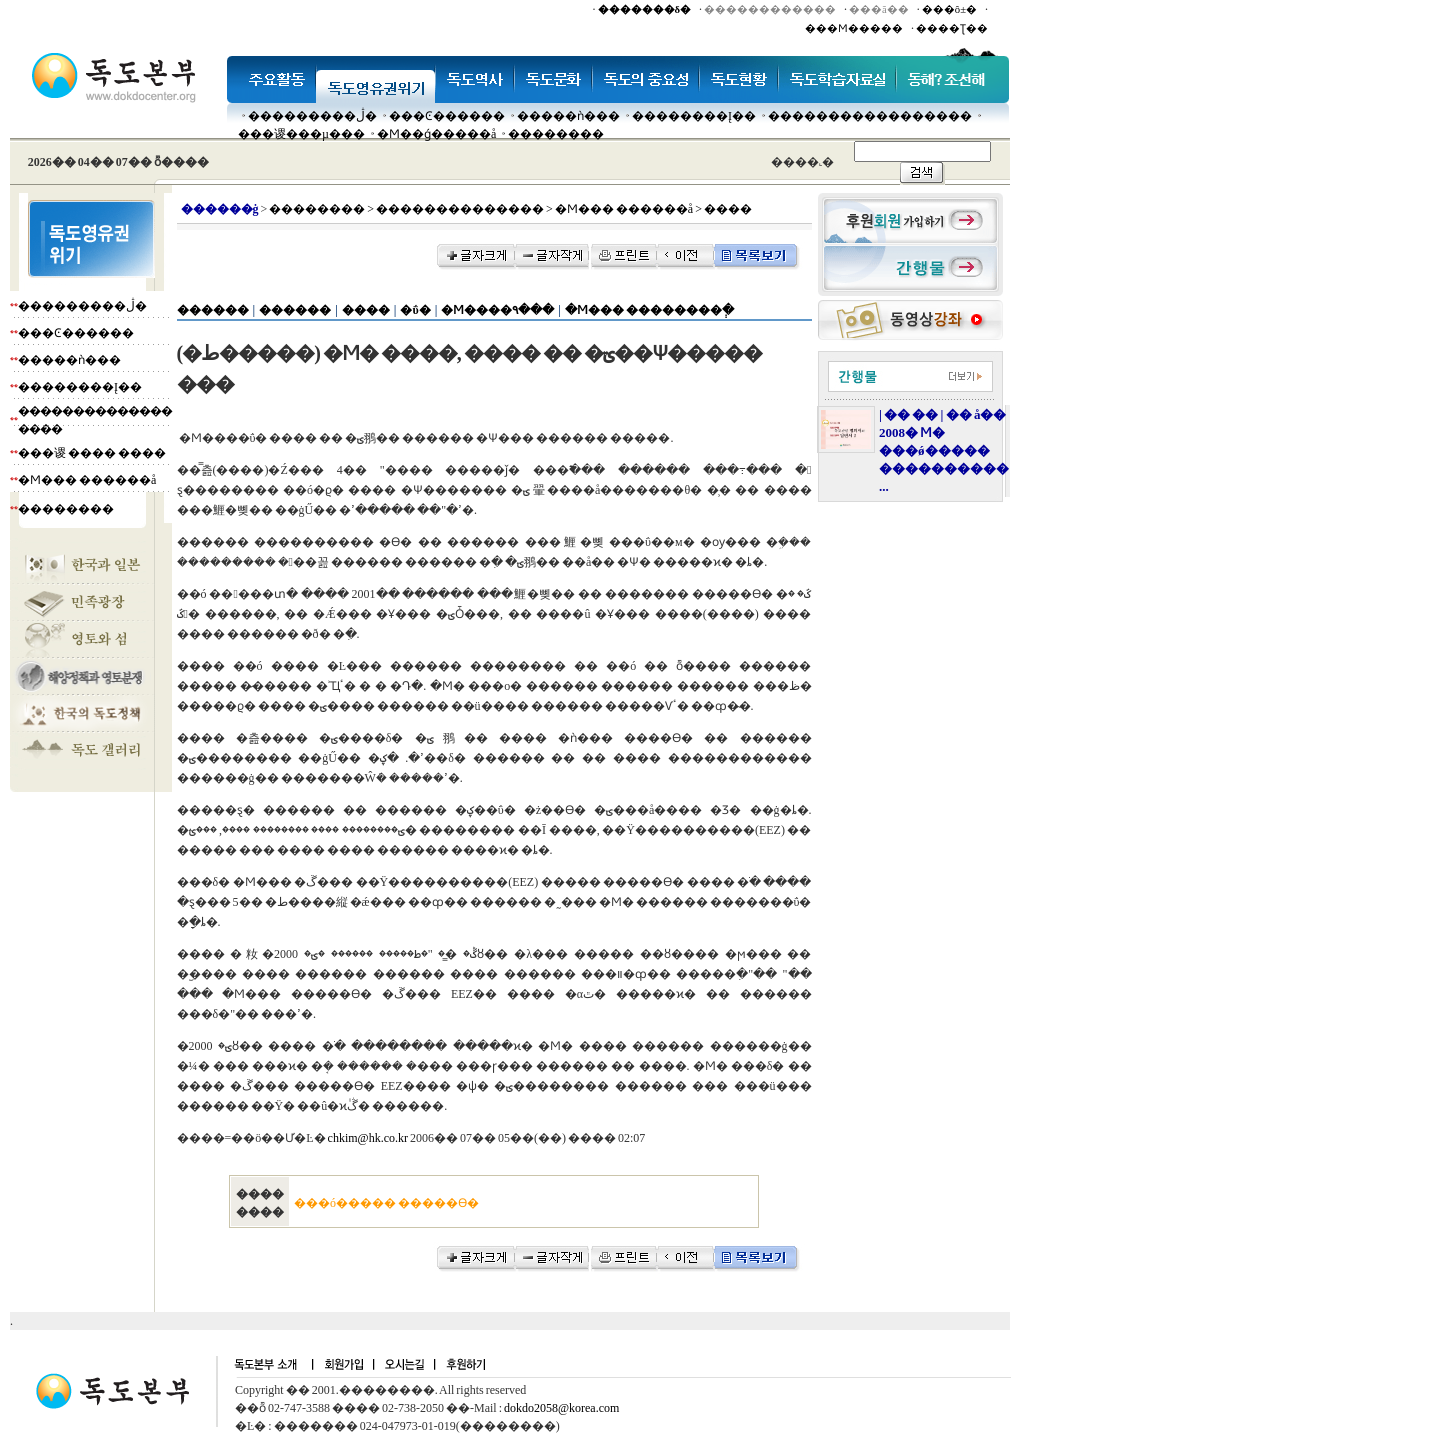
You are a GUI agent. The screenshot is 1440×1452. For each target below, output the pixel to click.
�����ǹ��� (568, 116)
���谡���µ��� (301, 134)
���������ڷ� (312, 116)
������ (213, 310)
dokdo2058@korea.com (561, 1408)
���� (366, 310)
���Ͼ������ (447, 116)
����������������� (870, 116)
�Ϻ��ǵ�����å (436, 134)
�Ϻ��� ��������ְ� (649, 310)
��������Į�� (694, 116)
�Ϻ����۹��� (497, 310)
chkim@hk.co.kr (368, 1138)
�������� (556, 134)
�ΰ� (415, 310)
